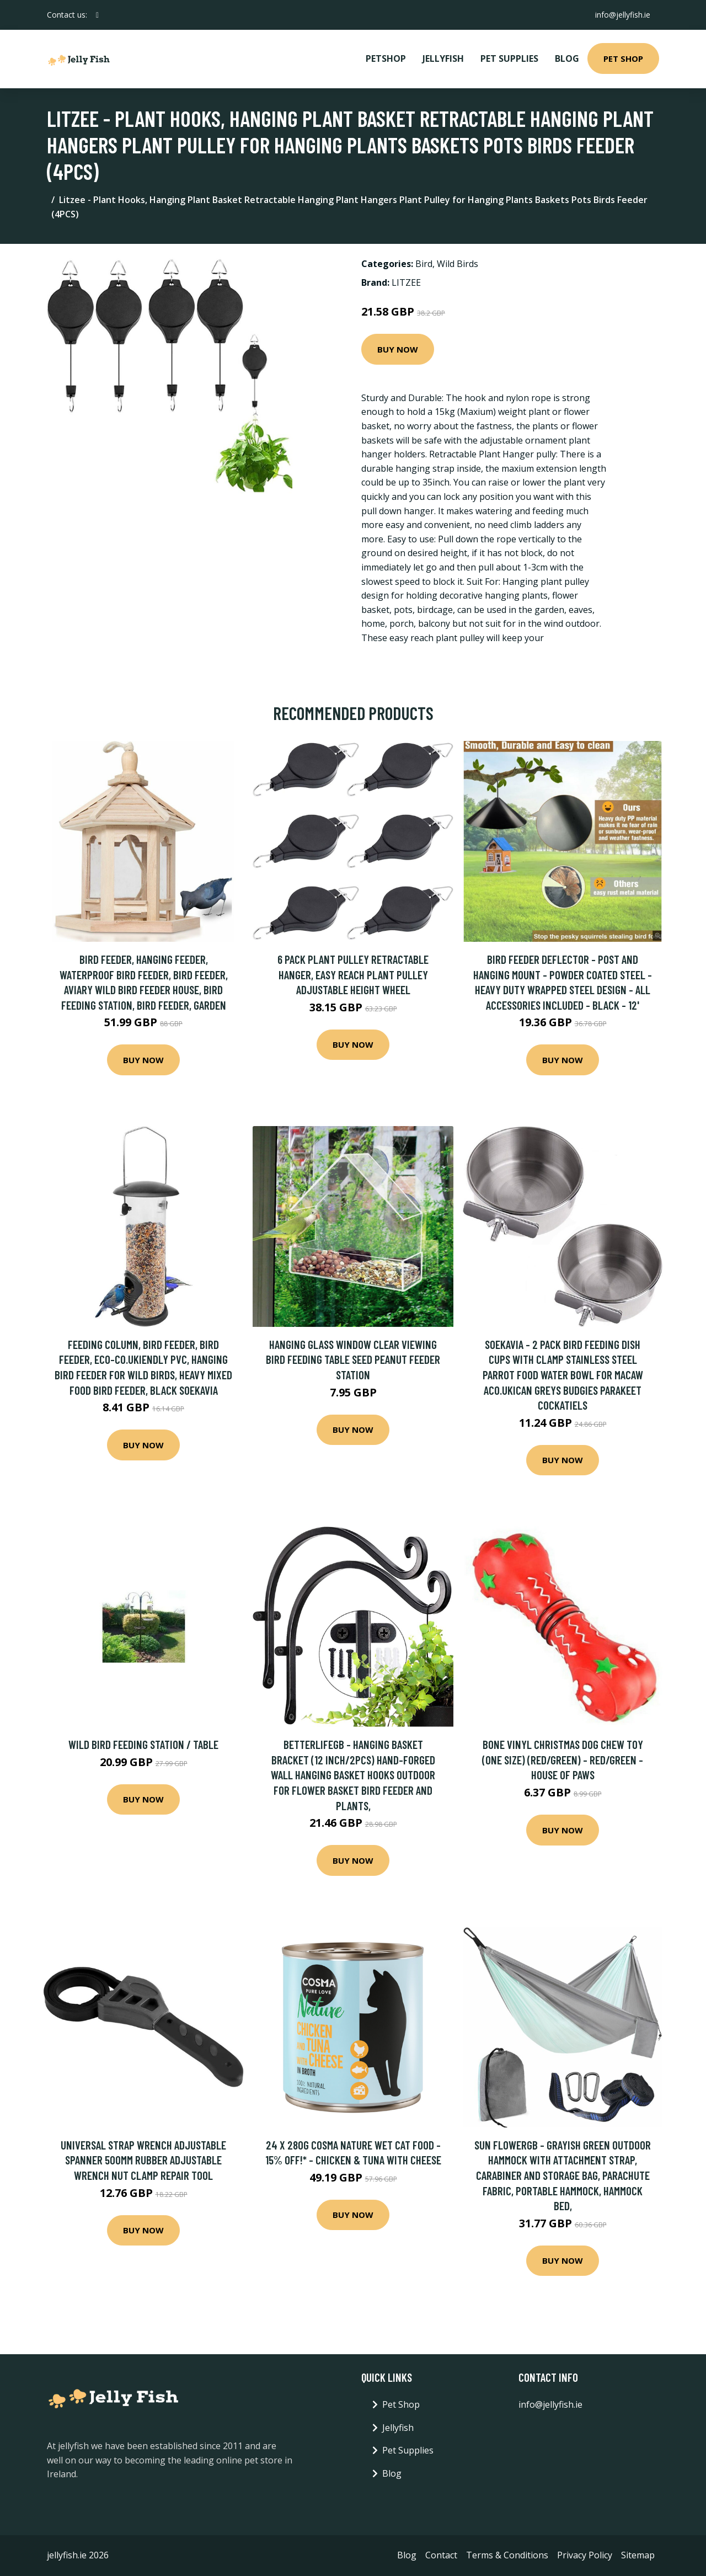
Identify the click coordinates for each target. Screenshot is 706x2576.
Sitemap (638, 2555)
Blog (567, 58)
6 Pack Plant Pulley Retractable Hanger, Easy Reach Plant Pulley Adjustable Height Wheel (353, 974)
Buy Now (397, 349)
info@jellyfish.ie (622, 14)
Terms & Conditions (507, 2555)
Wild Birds (457, 264)
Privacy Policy (584, 2555)
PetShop (386, 58)
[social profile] (97, 14)
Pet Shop (623, 58)
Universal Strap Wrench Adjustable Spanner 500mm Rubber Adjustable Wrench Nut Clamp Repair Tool (143, 2160)
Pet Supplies (509, 58)
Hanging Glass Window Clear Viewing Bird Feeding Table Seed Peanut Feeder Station (353, 1359)
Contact (441, 2555)
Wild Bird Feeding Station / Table (143, 1744)
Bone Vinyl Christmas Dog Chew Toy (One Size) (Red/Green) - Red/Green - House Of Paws (562, 1759)
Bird (423, 264)
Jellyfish (443, 58)
